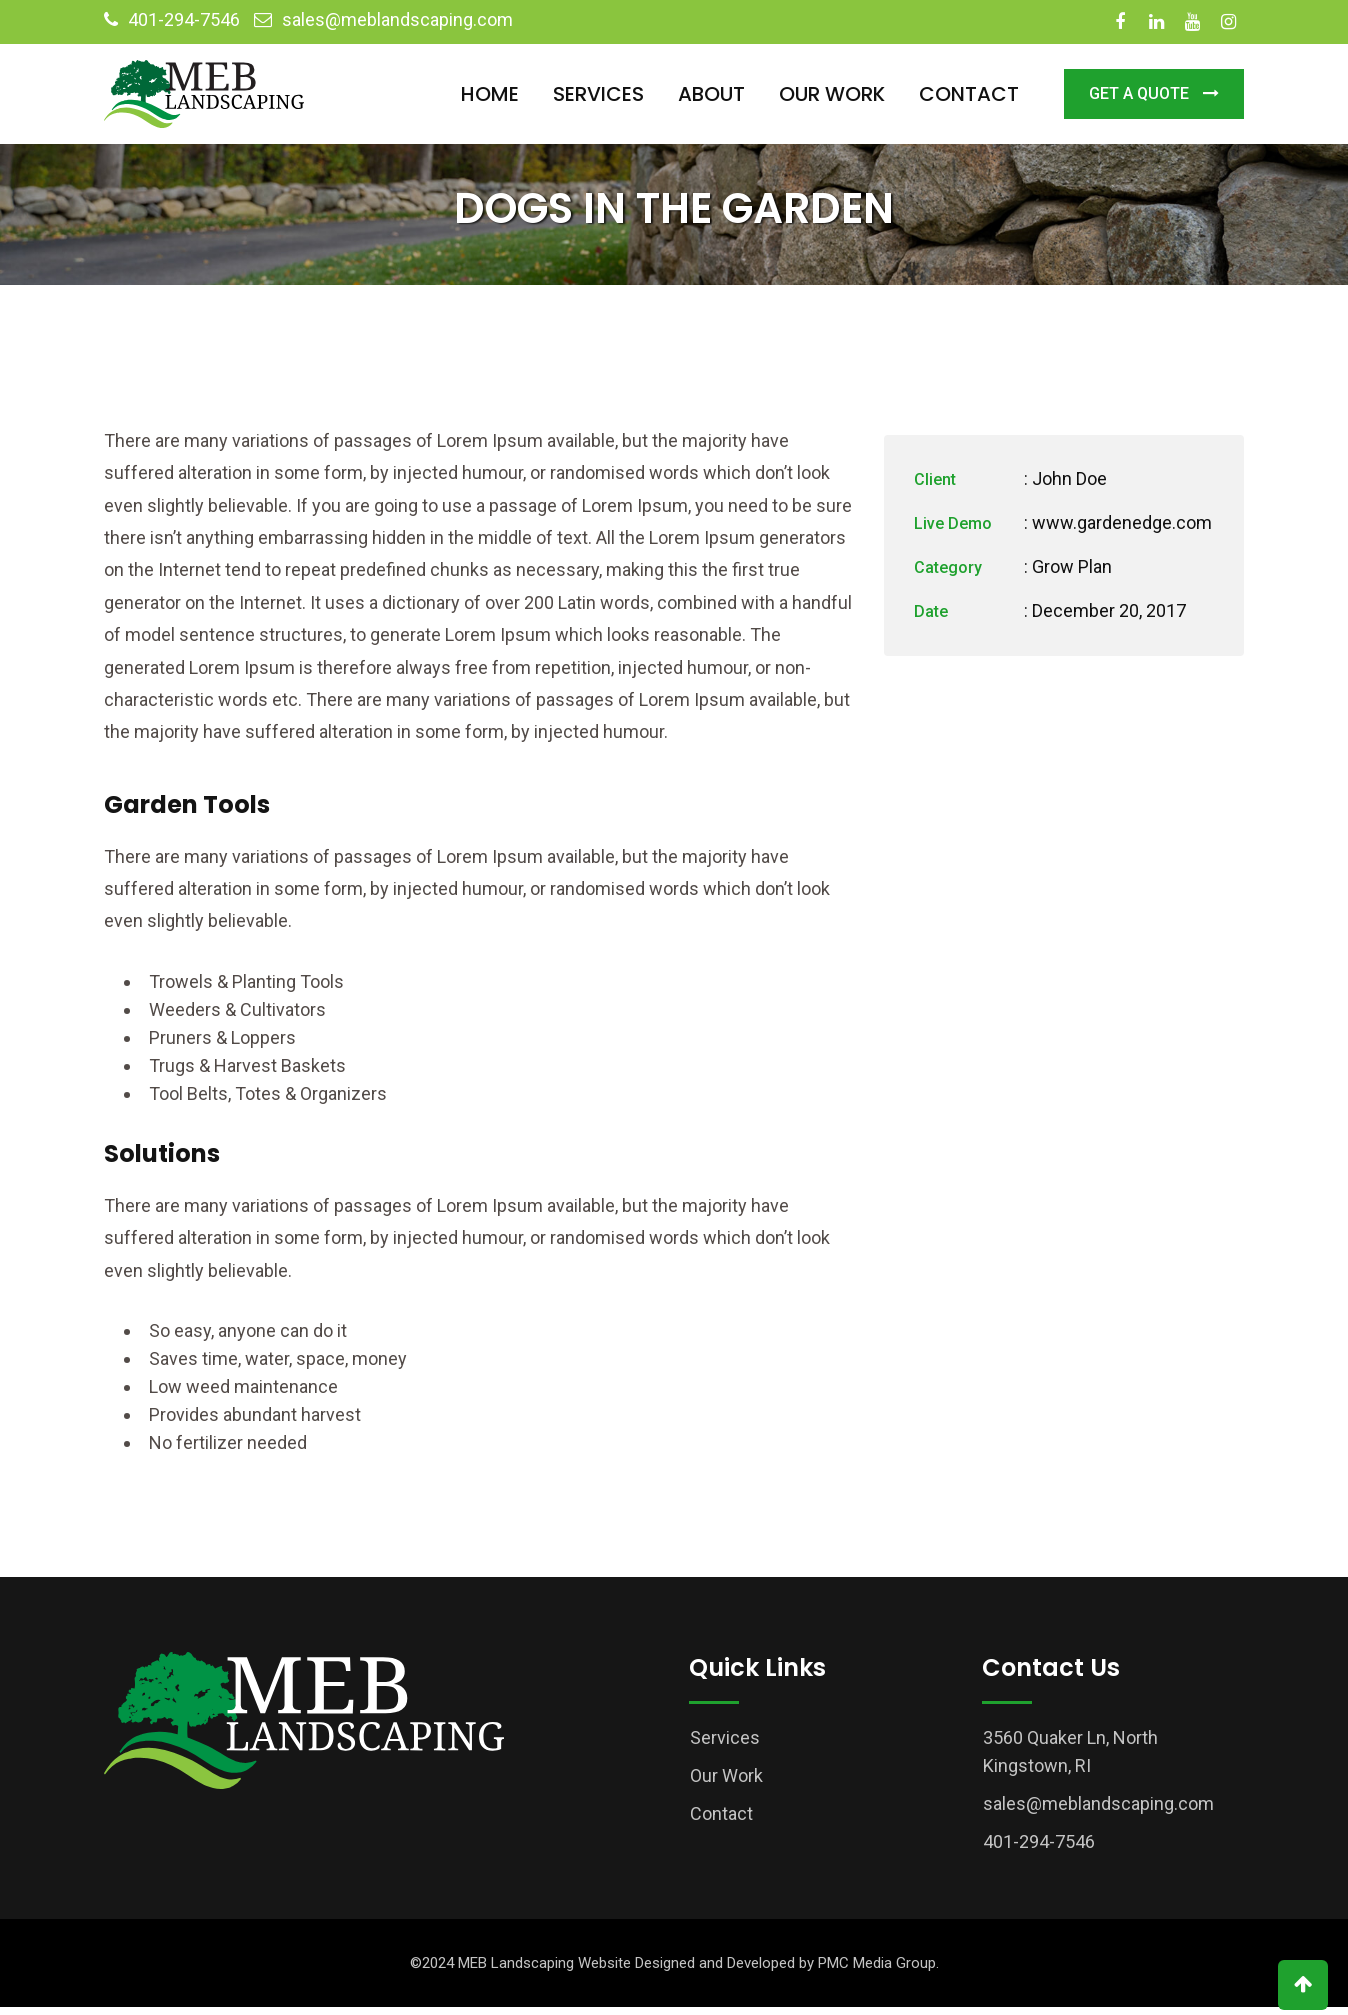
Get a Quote (1154, 93)
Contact (969, 94)
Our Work (832, 94)
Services (598, 94)
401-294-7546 (184, 19)
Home (490, 94)
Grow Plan (1072, 574)
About (711, 94)
